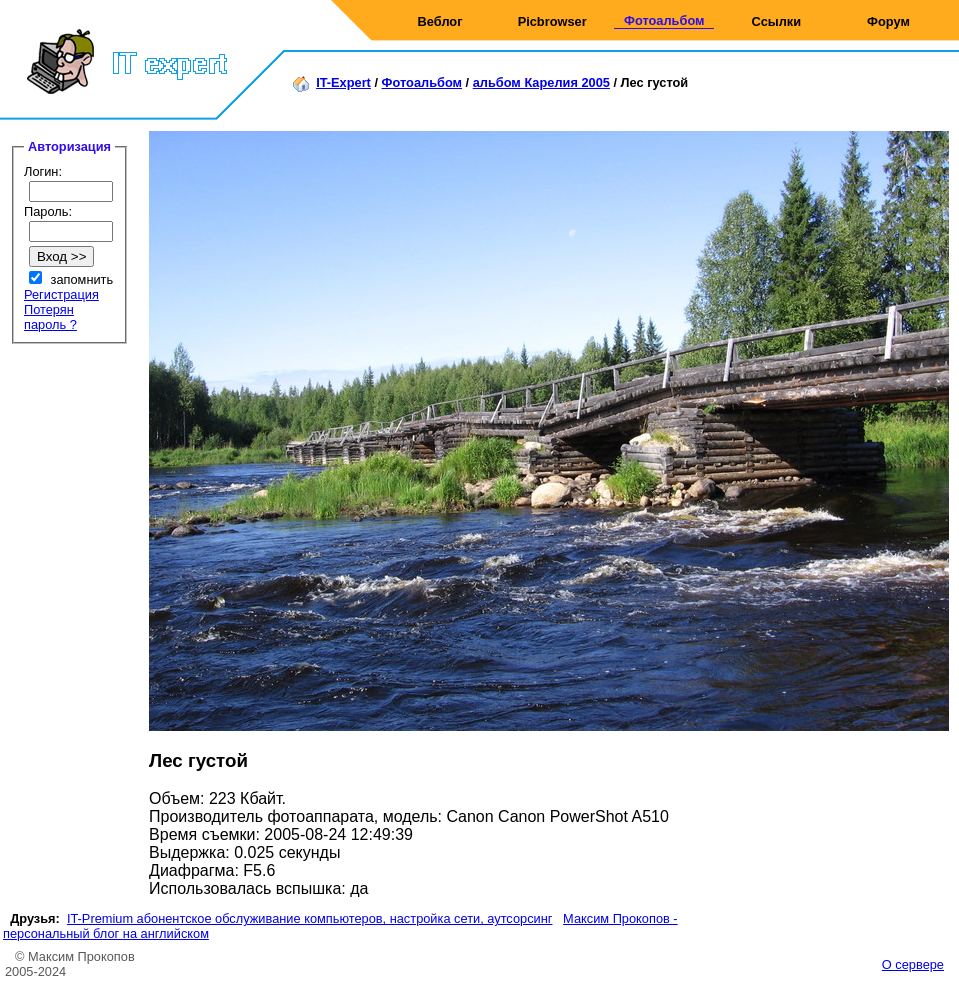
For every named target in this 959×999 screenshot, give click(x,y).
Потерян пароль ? (50, 317)
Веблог (440, 21)
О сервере (913, 964)
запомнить (82, 279)
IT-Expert (343, 82)
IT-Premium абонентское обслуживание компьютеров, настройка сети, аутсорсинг (310, 918)
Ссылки (777, 21)
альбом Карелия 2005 (541, 82)
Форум (888, 21)
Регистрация (61, 294)
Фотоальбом (664, 20)
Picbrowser (552, 21)
